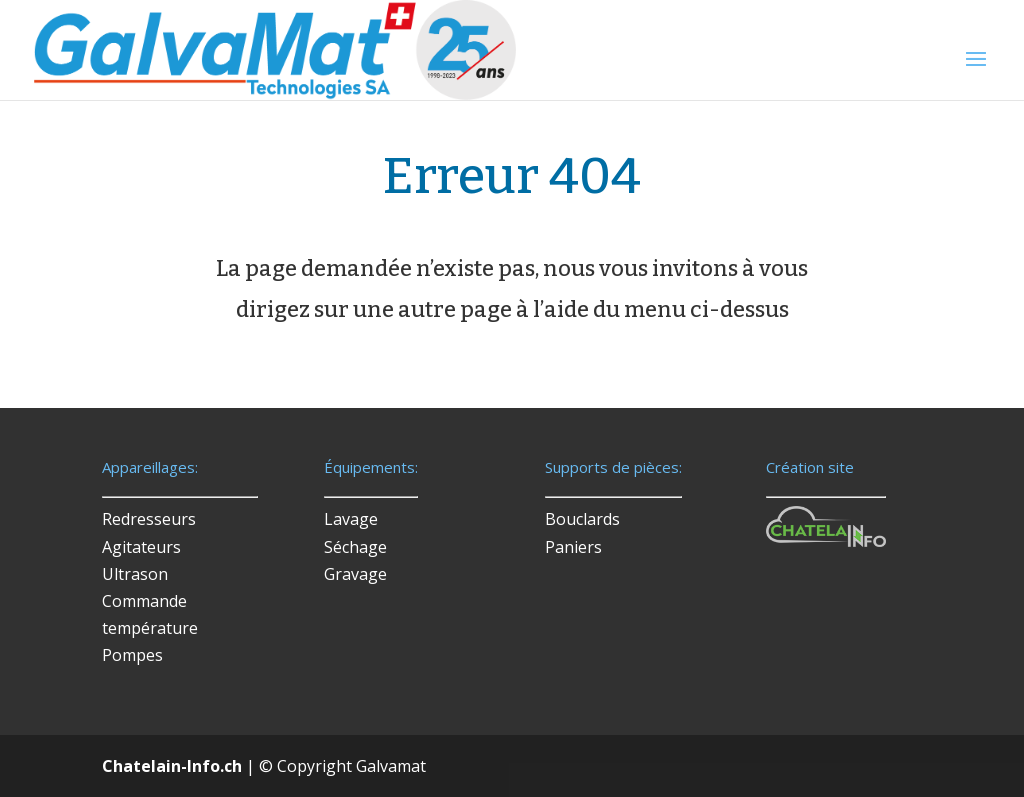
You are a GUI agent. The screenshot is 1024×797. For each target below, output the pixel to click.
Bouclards (582, 519)
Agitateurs (141, 547)
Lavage (351, 519)
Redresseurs (149, 519)
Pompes (132, 655)
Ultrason (135, 574)
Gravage (355, 574)
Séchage (355, 547)
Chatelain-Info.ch (172, 766)
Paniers (573, 547)
